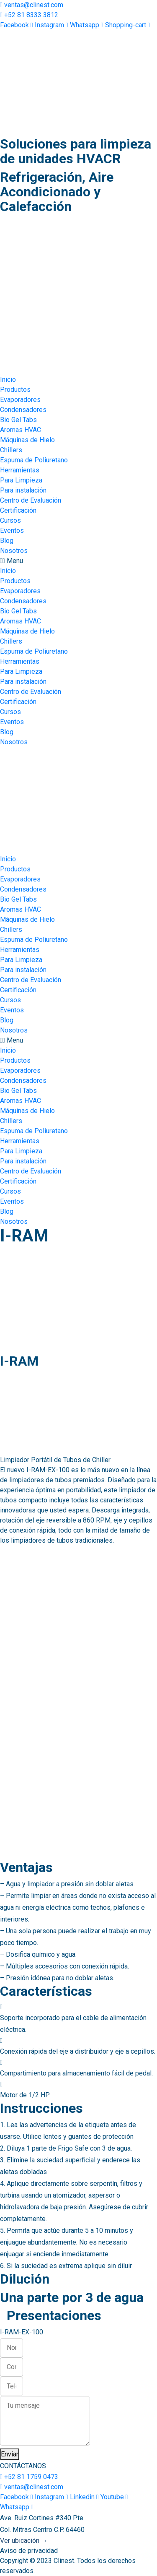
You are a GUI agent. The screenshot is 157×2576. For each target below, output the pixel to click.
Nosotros (14, 551)
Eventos (12, 530)
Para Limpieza (21, 480)
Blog (6, 541)
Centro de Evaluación (30, 500)
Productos (15, 390)
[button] (78, 561)
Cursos (10, 520)
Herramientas (19, 470)
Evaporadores (20, 400)
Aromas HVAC (20, 430)
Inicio (8, 379)
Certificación (18, 510)
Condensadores (23, 410)
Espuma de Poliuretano (34, 460)
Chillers (11, 450)
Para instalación (23, 490)
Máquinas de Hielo (27, 440)
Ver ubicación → (24, 2541)
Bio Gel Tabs (18, 420)
